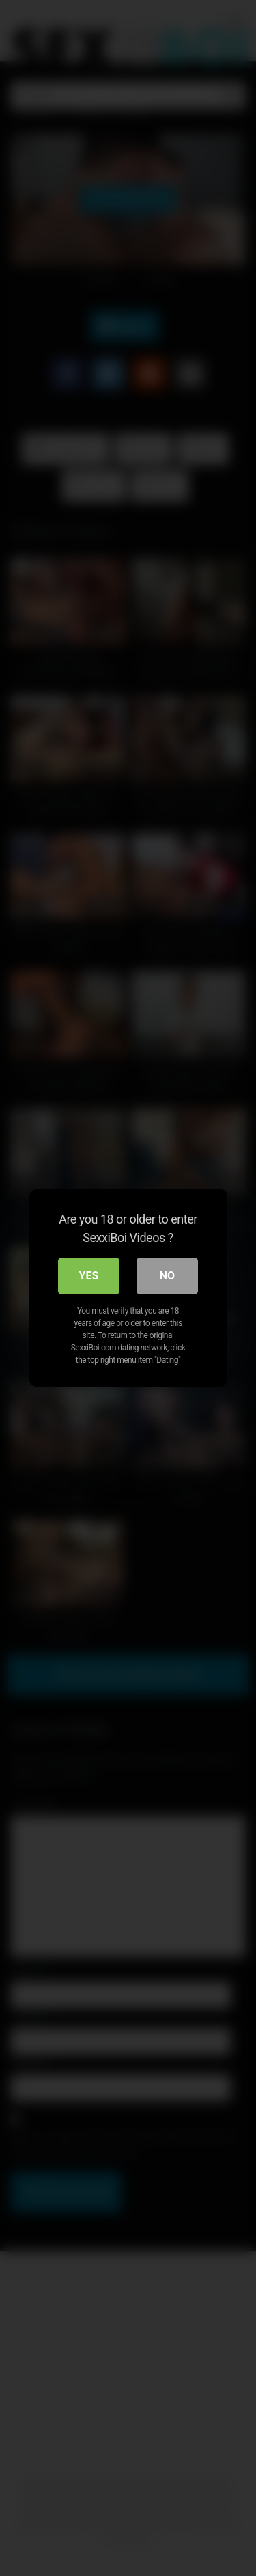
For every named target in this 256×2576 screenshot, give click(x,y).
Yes (89, 1275)
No (167, 1275)
